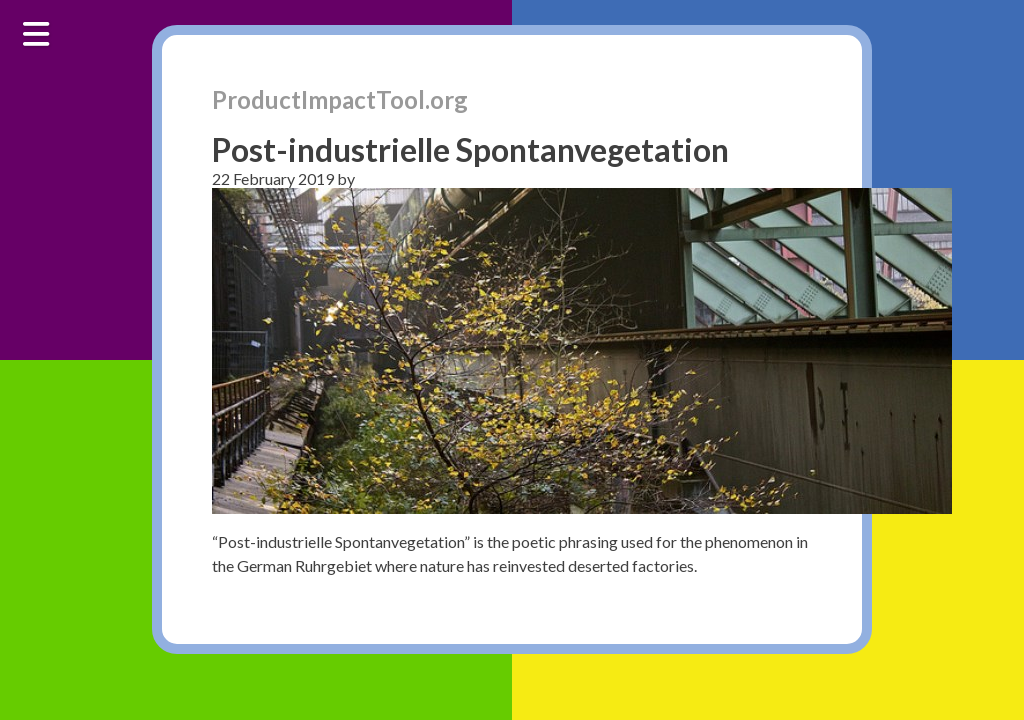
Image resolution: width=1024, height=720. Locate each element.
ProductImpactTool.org (340, 99)
